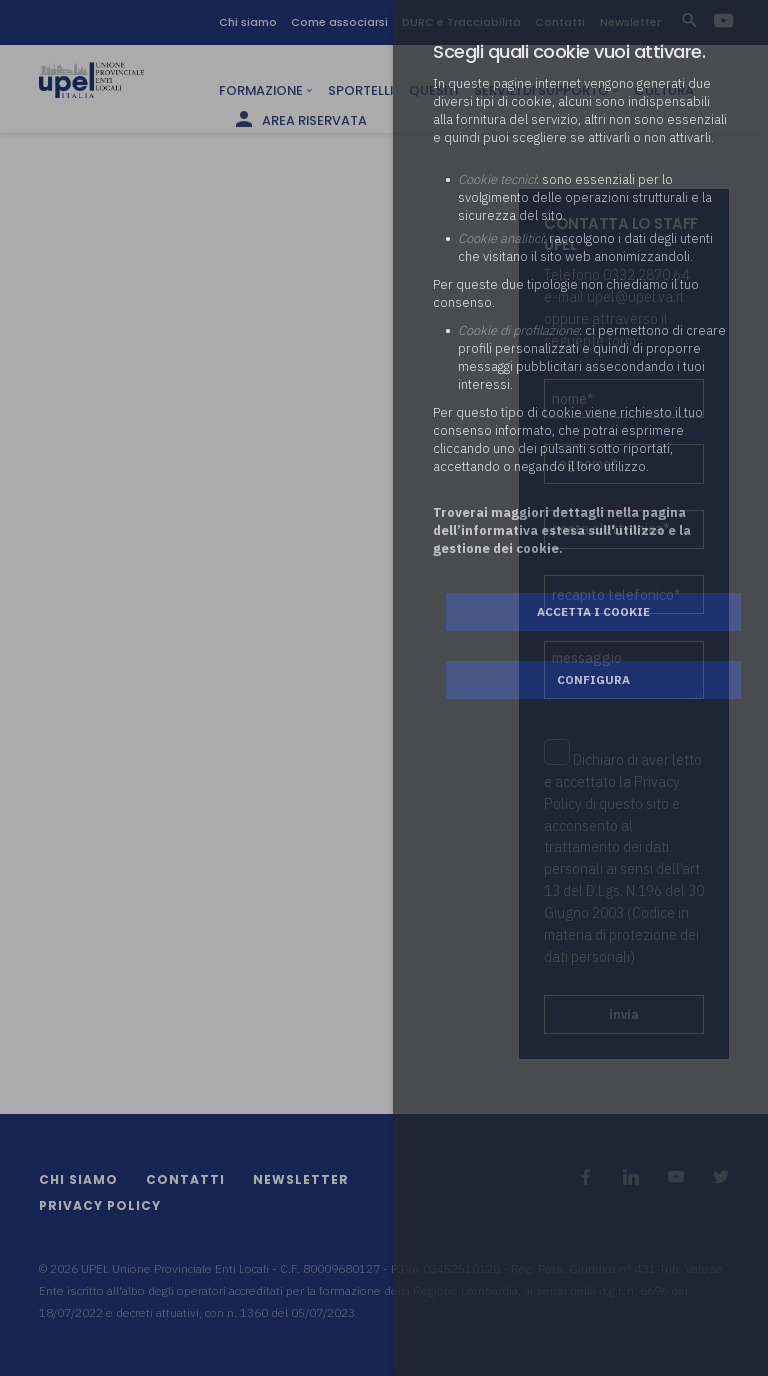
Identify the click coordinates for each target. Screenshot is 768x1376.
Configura (593, 679)
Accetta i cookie (593, 611)
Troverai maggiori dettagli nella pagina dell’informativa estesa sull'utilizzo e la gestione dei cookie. (562, 530)
